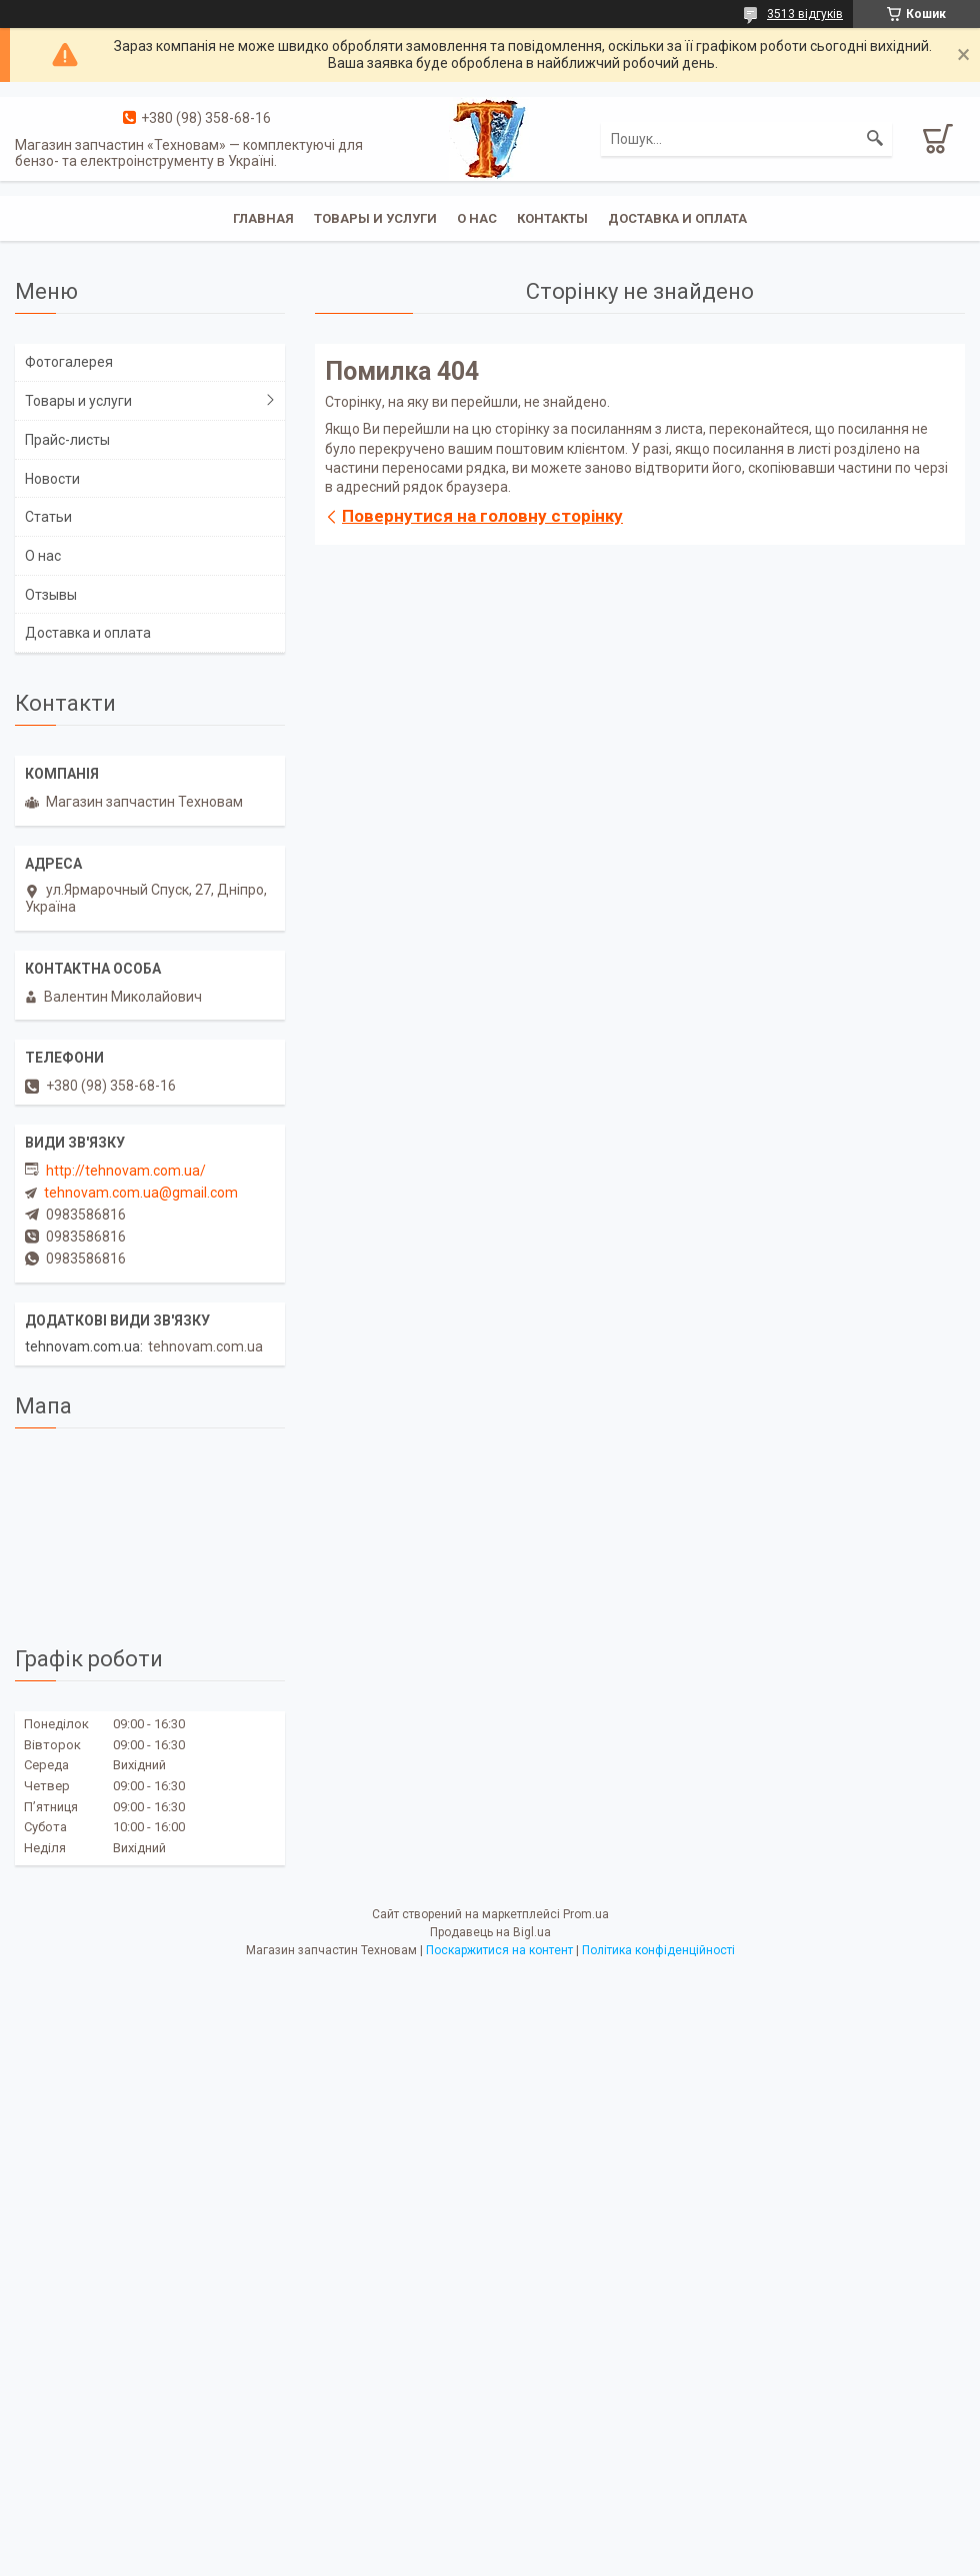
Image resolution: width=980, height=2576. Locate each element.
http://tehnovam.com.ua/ (126, 1171)
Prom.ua (586, 1914)
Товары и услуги (375, 218)
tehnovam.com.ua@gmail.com (141, 1193)
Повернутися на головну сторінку (482, 516)
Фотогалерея (69, 362)
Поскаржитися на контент (499, 1950)
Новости (52, 479)
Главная (263, 218)
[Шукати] (875, 139)
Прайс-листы (67, 440)
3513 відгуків (805, 14)
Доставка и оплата (677, 218)
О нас (477, 218)
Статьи (48, 517)
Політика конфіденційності (658, 1950)
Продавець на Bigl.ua (490, 1932)
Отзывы (51, 595)
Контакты (552, 218)
